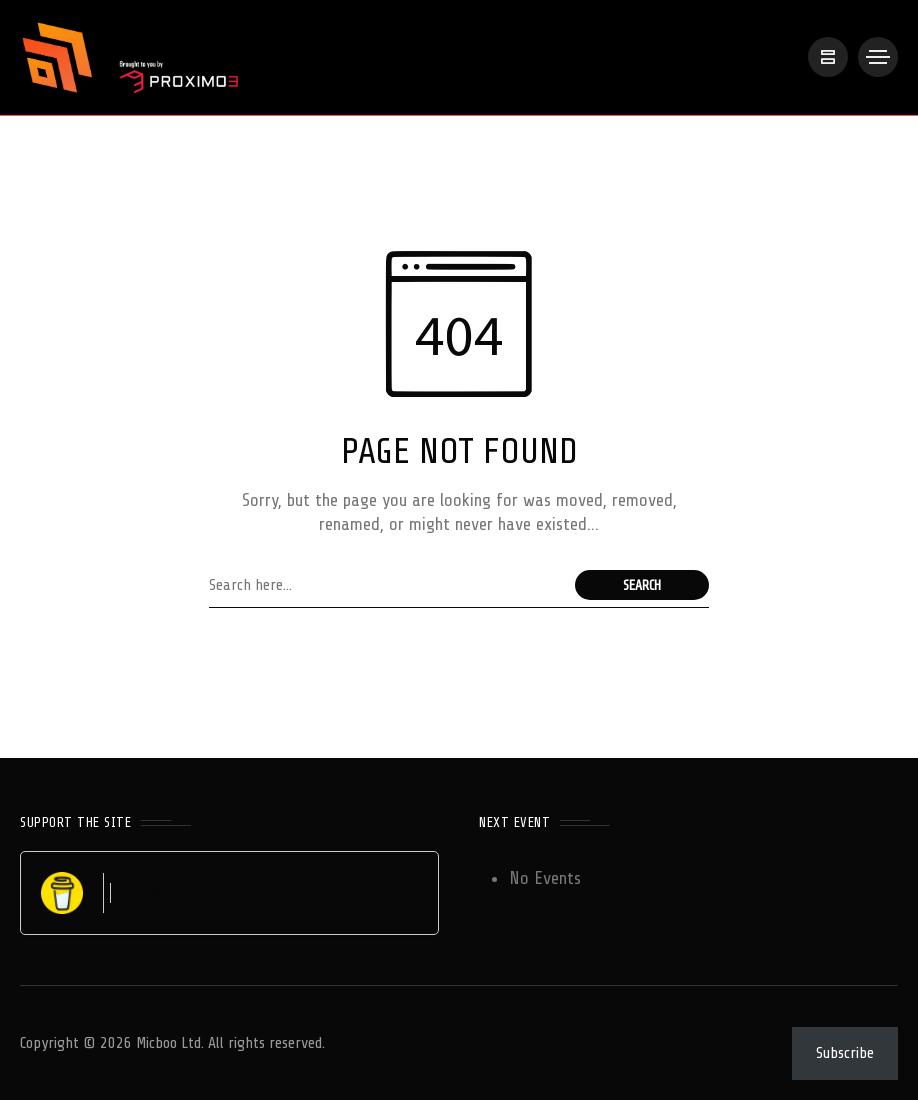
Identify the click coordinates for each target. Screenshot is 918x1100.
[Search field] (387, 585)
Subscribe (845, 1053)
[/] (828, 57)
